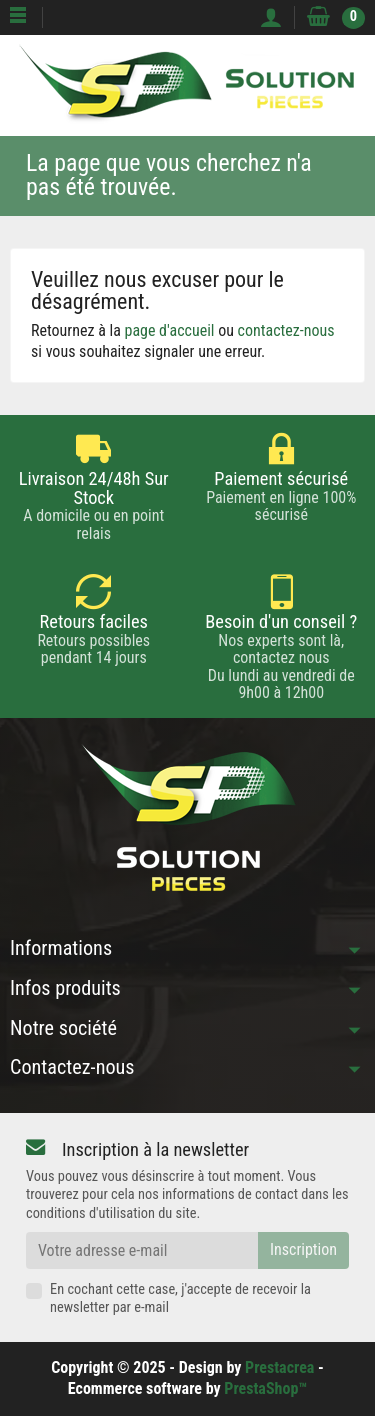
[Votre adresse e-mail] (142, 1250)
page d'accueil (170, 330)
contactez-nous (286, 330)
